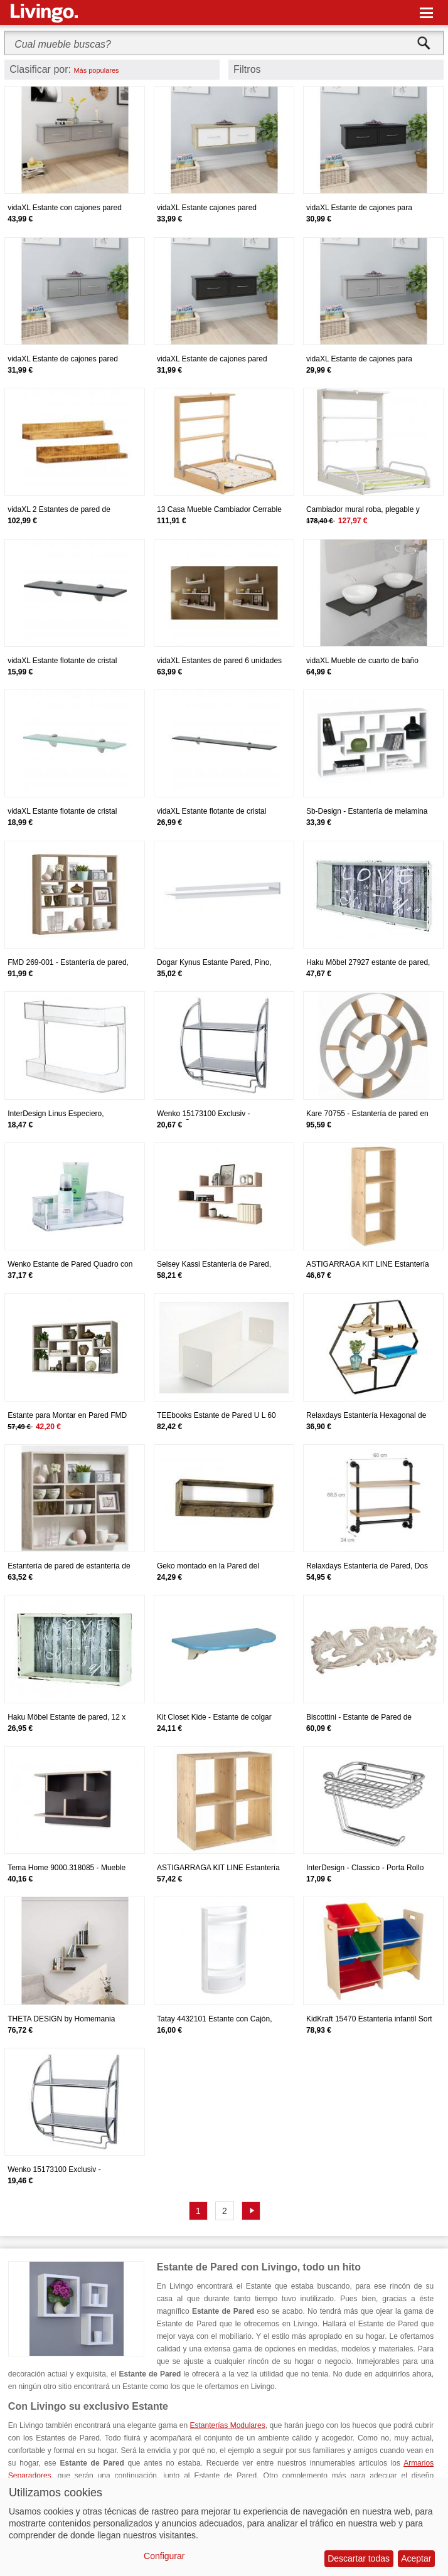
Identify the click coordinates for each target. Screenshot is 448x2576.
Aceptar (416, 2558)
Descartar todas (359, 2558)
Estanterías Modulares (227, 2425)
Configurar (164, 2556)
